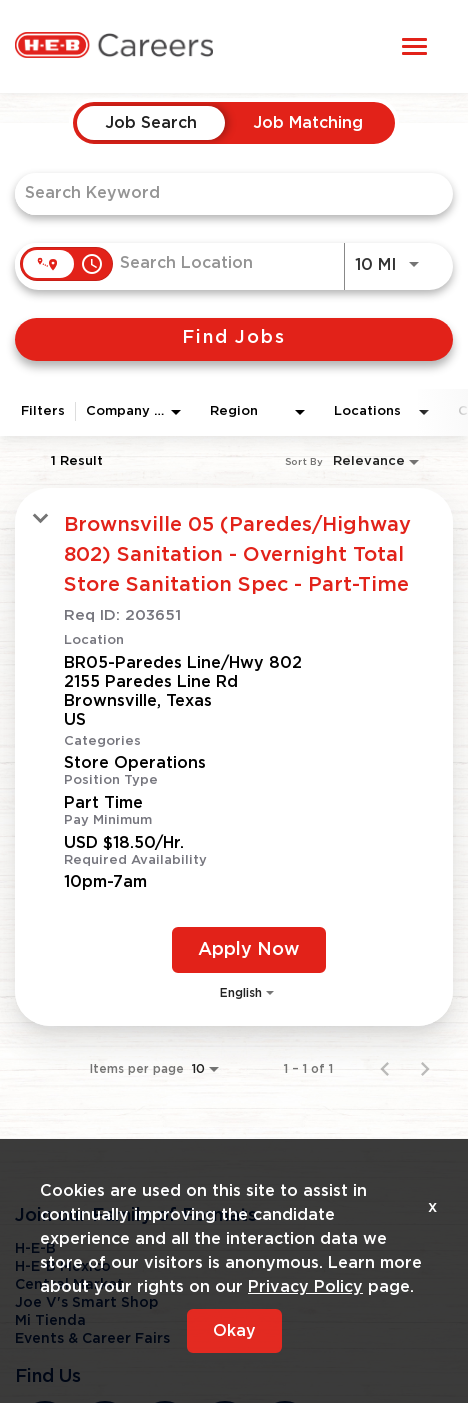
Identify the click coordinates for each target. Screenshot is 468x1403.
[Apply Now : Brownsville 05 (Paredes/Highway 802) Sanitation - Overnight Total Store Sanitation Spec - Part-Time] (249, 950)
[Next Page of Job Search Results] (425, 1069)
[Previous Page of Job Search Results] (385, 1069)
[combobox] (224, 193)
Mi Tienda (50, 1321)
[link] (234, 756)
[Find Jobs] (234, 339)
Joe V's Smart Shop (86, 1303)
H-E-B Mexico (63, 1267)
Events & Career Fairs (92, 1339)
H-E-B (35, 1249)
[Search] (234, 339)
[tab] (151, 123)
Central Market (69, 1285)
